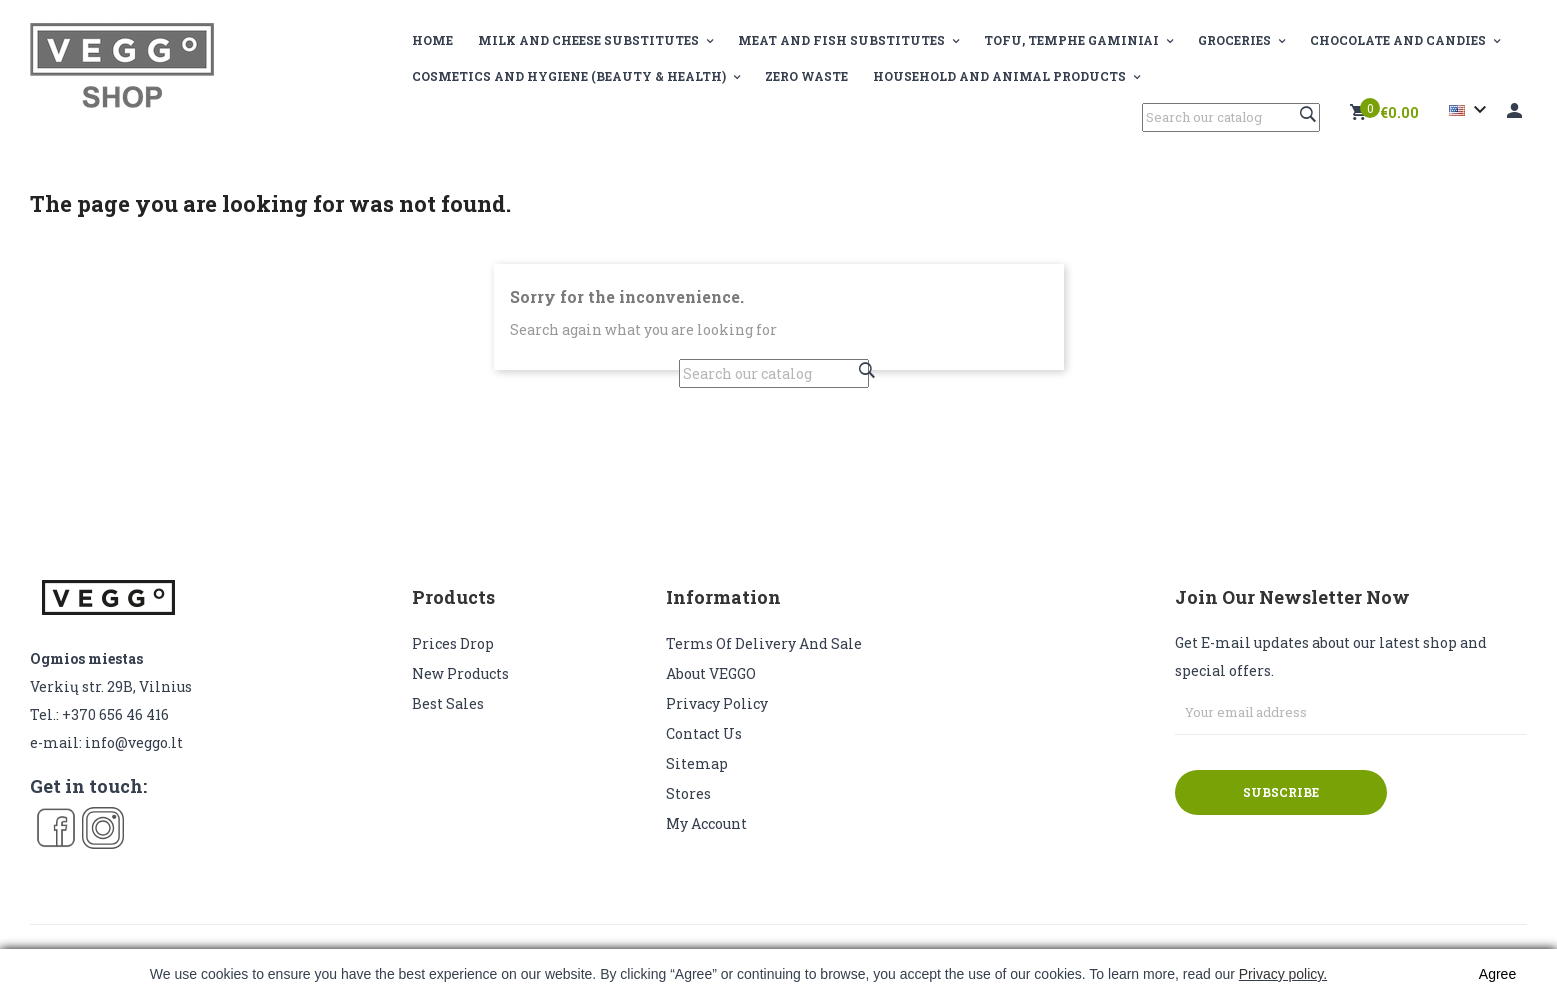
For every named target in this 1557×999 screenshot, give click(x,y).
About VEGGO (711, 673)
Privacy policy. (1283, 974)
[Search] (1231, 117)
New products (460, 673)
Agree (1497, 974)
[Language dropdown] (1470, 110)
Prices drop (453, 643)
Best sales (448, 703)
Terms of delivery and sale (764, 643)
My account (706, 823)
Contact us (704, 733)
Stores (688, 793)
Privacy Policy (717, 703)
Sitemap (697, 763)
